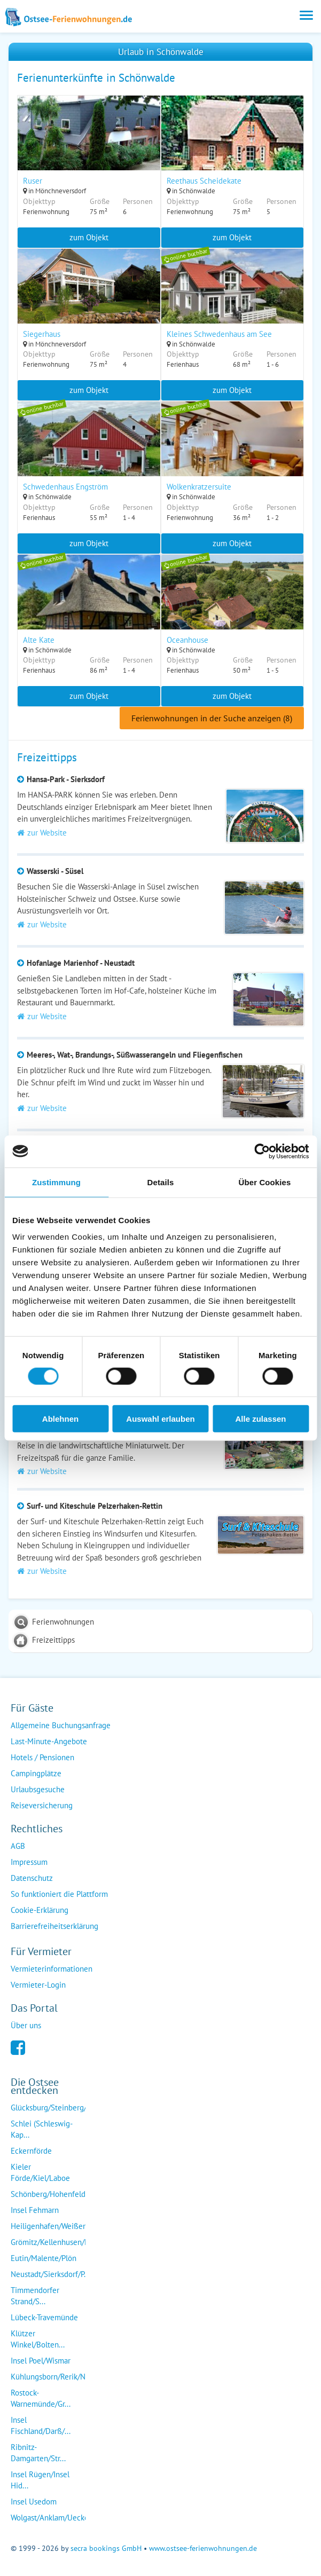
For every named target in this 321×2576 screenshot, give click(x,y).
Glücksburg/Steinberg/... (51, 2107)
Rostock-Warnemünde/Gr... (41, 2398)
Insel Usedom (34, 2501)
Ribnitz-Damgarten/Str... (38, 2452)
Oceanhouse (187, 640)
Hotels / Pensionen (42, 1757)
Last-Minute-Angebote (49, 1741)
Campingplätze (36, 1773)
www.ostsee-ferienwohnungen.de (203, 2548)
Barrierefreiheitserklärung (54, 1926)
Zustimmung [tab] (56, 1181)
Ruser (32, 181)
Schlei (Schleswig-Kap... (42, 2129)
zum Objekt (88, 237)
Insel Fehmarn (35, 2210)
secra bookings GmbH (106, 2548)
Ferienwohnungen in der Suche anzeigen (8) (211, 718)
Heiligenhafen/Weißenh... (54, 2226)
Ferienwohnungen (63, 1622)
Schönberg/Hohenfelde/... (54, 2194)
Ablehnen (60, 1418)
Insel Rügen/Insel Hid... (40, 2480)
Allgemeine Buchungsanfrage (61, 1725)
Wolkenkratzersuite (199, 487)
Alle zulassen (260, 1418)
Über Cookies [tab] (265, 1181)
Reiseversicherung (42, 1805)
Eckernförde (31, 2151)
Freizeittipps (53, 1640)
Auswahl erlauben (160, 1418)
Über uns (26, 2025)
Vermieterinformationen (51, 1969)
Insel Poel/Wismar (41, 2361)
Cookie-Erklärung (39, 1910)
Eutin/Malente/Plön (43, 2258)
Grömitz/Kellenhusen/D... (53, 2242)
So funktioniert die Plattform (59, 1894)
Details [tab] (160, 1181)
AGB (18, 1846)
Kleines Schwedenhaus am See (219, 334)
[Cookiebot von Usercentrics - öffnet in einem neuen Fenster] (262, 1151)
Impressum (29, 1862)
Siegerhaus (41, 334)
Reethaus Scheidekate (204, 181)
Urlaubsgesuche (38, 1789)
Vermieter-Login (38, 1985)
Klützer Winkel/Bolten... (38, 2339)
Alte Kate (38, 640)
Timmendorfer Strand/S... (35, 2295)
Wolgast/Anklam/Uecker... (54, 2517)
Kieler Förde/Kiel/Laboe (40, 2172)
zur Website (42, 833)
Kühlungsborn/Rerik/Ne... (53, 2377)
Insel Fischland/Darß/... (41, 2425)
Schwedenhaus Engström (65, 487)
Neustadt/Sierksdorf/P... (50, 2274)
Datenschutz (32, 1878)
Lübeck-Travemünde (44, 2317)
